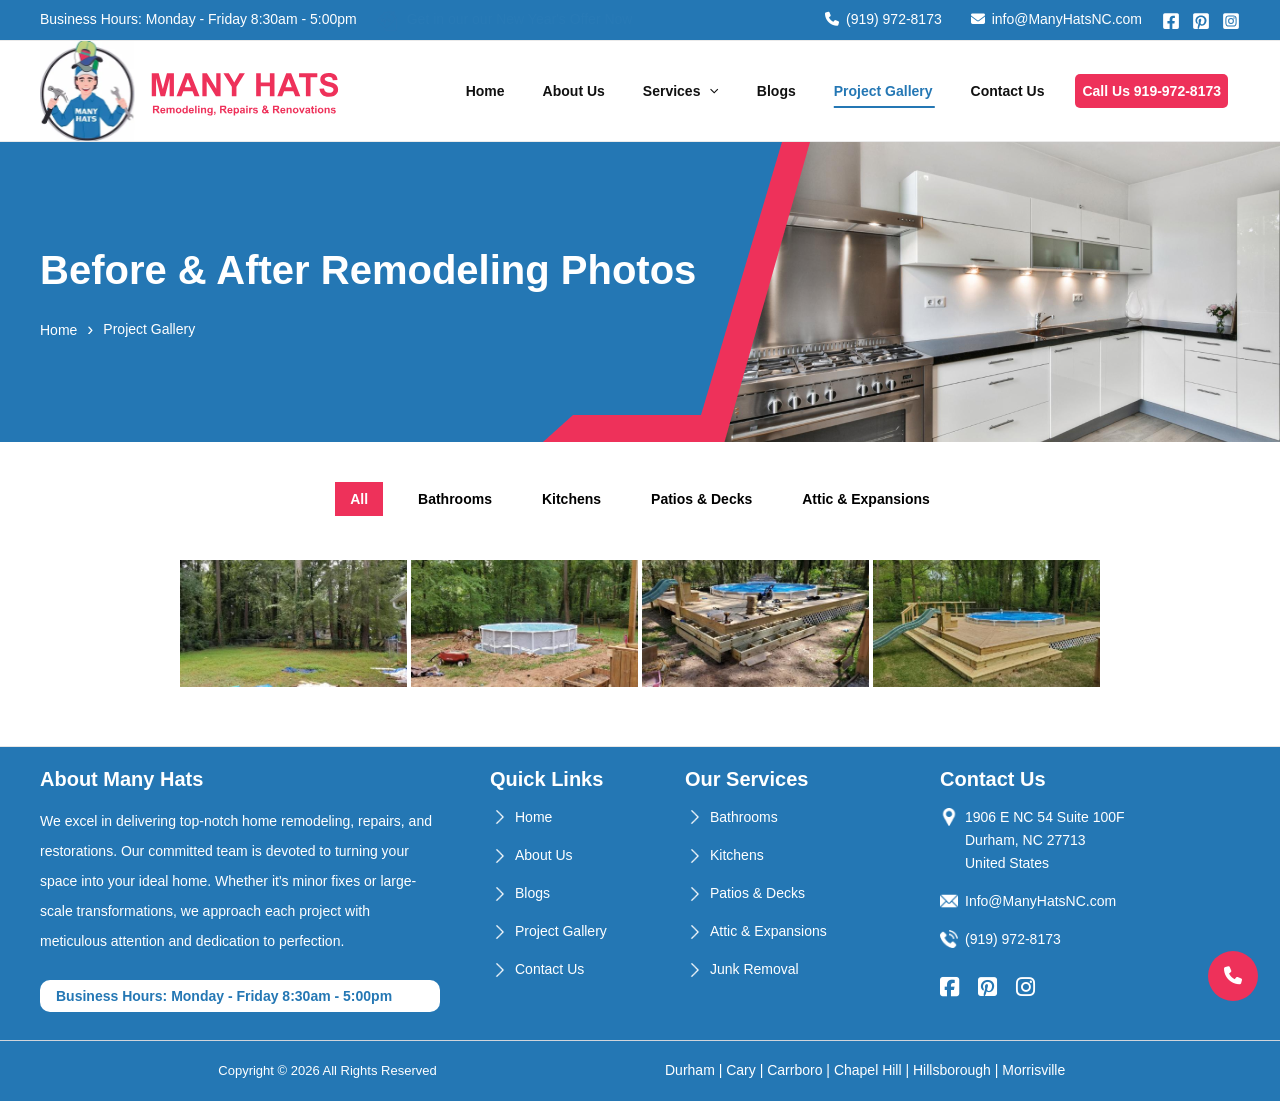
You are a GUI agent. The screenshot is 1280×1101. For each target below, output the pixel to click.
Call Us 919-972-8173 (1151, 91)
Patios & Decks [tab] (701, 499)
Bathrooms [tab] (455, 499)
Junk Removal (754, 969)
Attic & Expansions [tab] (866, 499)
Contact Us (1008, 91)
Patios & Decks (757, 893)
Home (485, 91)
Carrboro (794, 1070)
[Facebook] (1171, 21)
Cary (741, 1070)
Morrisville (1033, 1070)
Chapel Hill (868, 1070)
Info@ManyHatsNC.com (1040, 901)
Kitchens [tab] (571, 499)
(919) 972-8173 (883, 19)
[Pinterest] (1201, 21)
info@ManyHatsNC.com (1056, 19)
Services (681, 91)
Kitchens (737, 855)
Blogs (776, 91)
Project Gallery (883, 91)
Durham (690, 1070)
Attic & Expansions (768, 931)
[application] (709, 91)
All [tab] (359, 499)
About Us (574, 91)
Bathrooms (744, 817)
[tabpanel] (640, 626)
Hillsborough (952, 1070)
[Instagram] (1231, 21)
